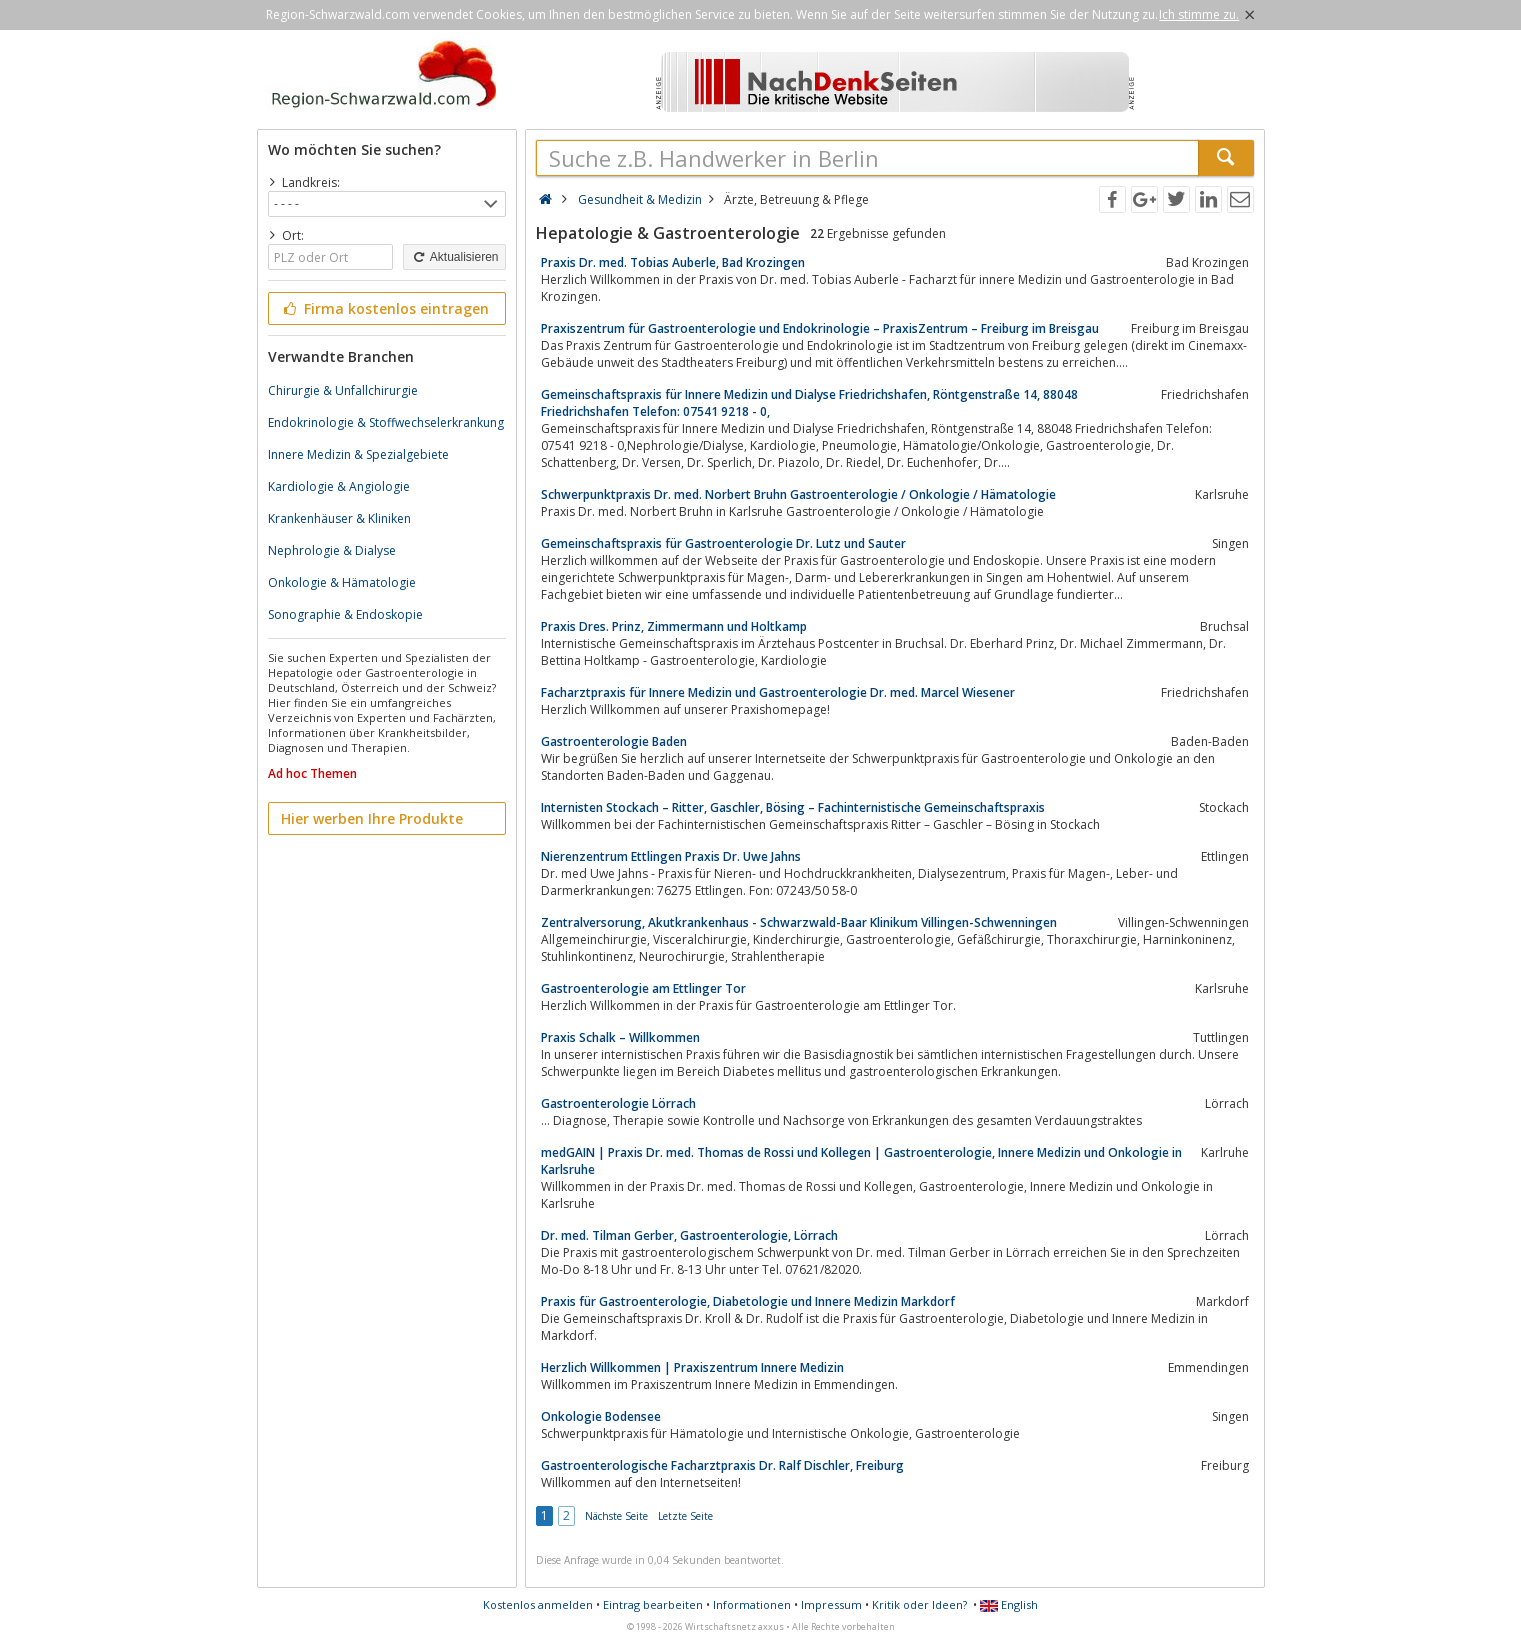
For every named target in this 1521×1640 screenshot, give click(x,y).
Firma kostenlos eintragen (385, 308)
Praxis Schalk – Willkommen (620, 1037)
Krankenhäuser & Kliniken (339, 518)
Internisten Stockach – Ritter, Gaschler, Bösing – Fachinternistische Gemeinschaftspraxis (793, 807)
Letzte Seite (685, 1516)
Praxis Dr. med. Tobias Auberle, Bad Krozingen (673, 262)
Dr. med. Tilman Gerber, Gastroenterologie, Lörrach (689, 1235)
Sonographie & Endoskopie (345, 614)
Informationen (752, 1604)
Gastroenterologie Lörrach (618, 1103)
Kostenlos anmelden (538, 1604)
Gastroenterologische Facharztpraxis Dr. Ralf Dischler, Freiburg (722, 1465)
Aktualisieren (454, 257)
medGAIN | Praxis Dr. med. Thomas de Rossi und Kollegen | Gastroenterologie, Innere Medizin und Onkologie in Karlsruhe (861, 1161)
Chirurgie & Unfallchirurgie (343, 390)
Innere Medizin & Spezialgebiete (358, 454)
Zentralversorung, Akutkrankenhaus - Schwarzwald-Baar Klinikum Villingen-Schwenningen (799, 922)
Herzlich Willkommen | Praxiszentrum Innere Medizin (692, 1367)
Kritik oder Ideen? (919, 1604)
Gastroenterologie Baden (614, 741)
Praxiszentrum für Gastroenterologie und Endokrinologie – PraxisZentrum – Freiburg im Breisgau (820, 328)
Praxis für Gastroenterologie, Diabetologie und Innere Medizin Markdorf (748, 1301)
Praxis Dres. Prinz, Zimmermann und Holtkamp (674, 626)
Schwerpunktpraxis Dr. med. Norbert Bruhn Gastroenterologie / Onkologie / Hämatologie (798, 494)
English (1009, 1604)
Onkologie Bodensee (601, 1416)
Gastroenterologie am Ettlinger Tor (643, 988)
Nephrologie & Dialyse (332, 550)
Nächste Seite (616, 1516)
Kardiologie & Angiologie (339, 486)
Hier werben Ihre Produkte (372, 818)
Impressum (831, 1604)
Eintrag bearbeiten (653, 1604)
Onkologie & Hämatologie (342, 582)
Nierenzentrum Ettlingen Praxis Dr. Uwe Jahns (671, 856)
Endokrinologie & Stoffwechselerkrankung (386, 422)
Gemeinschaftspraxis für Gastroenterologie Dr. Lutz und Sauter (723, 543)
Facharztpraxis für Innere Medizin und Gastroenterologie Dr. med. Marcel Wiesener (778, 692)
